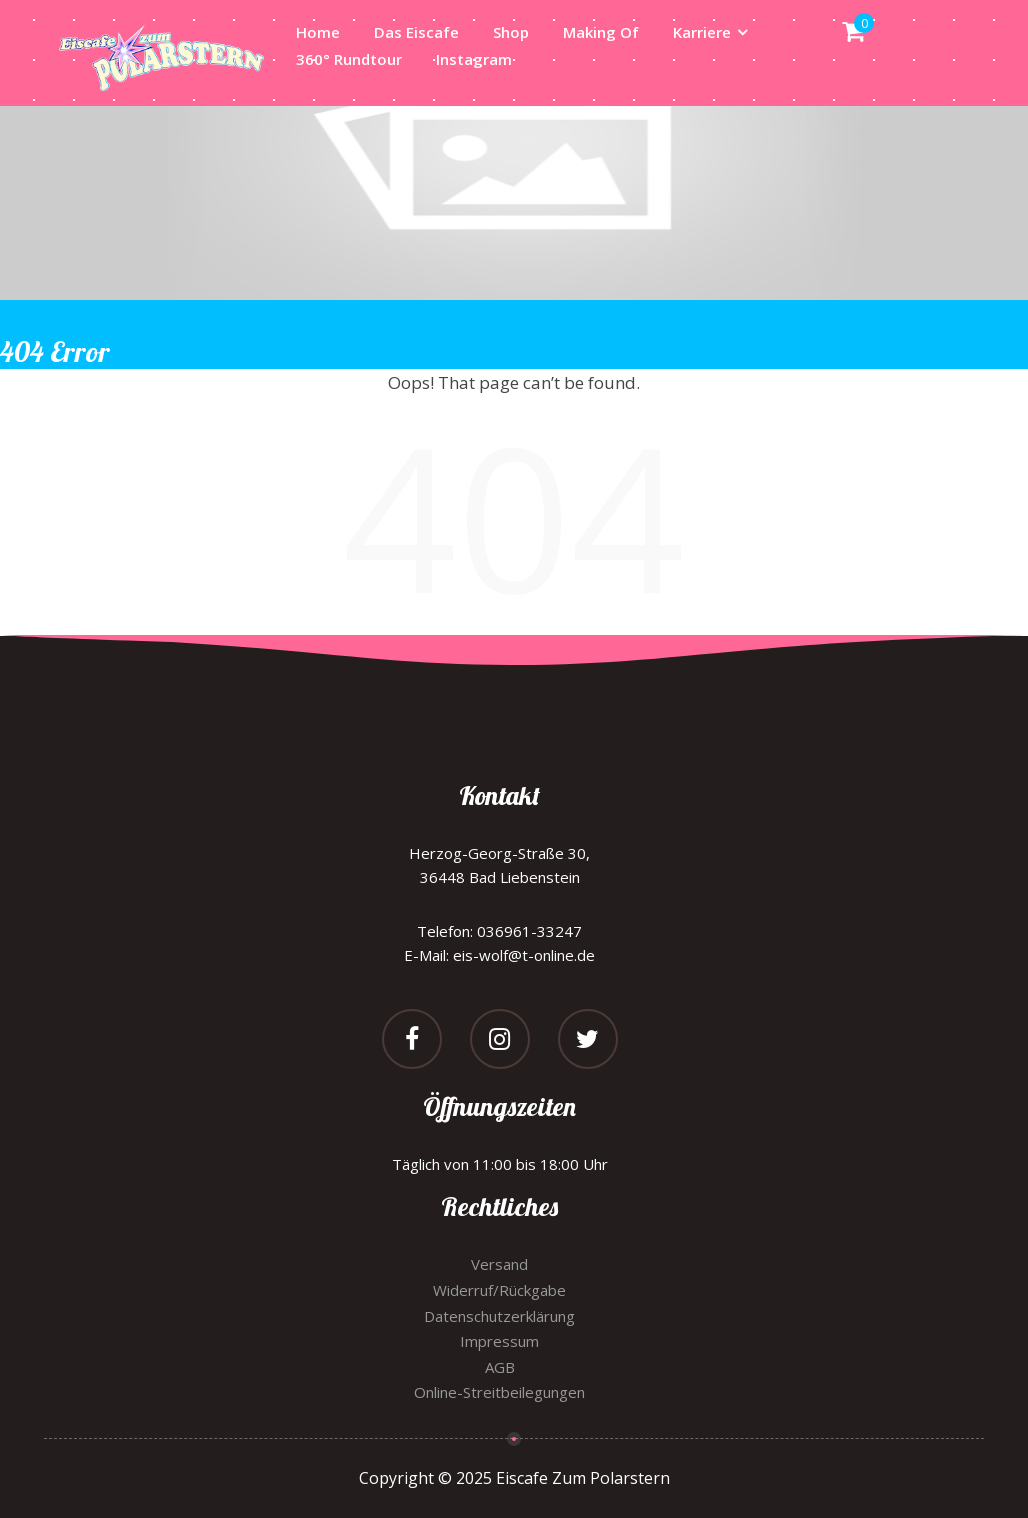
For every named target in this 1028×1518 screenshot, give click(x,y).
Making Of (601, 32)
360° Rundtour (349, 59)
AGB (500, 1367)
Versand (499, 1264)
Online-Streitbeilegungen (499, 1392)
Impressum (499, 1341)
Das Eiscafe (416, 32)
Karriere (702, 32)
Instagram (474, 59)
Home (318, 32)
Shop (511, 32)
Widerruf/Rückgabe (499, 1290)
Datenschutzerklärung (499, 1316)
